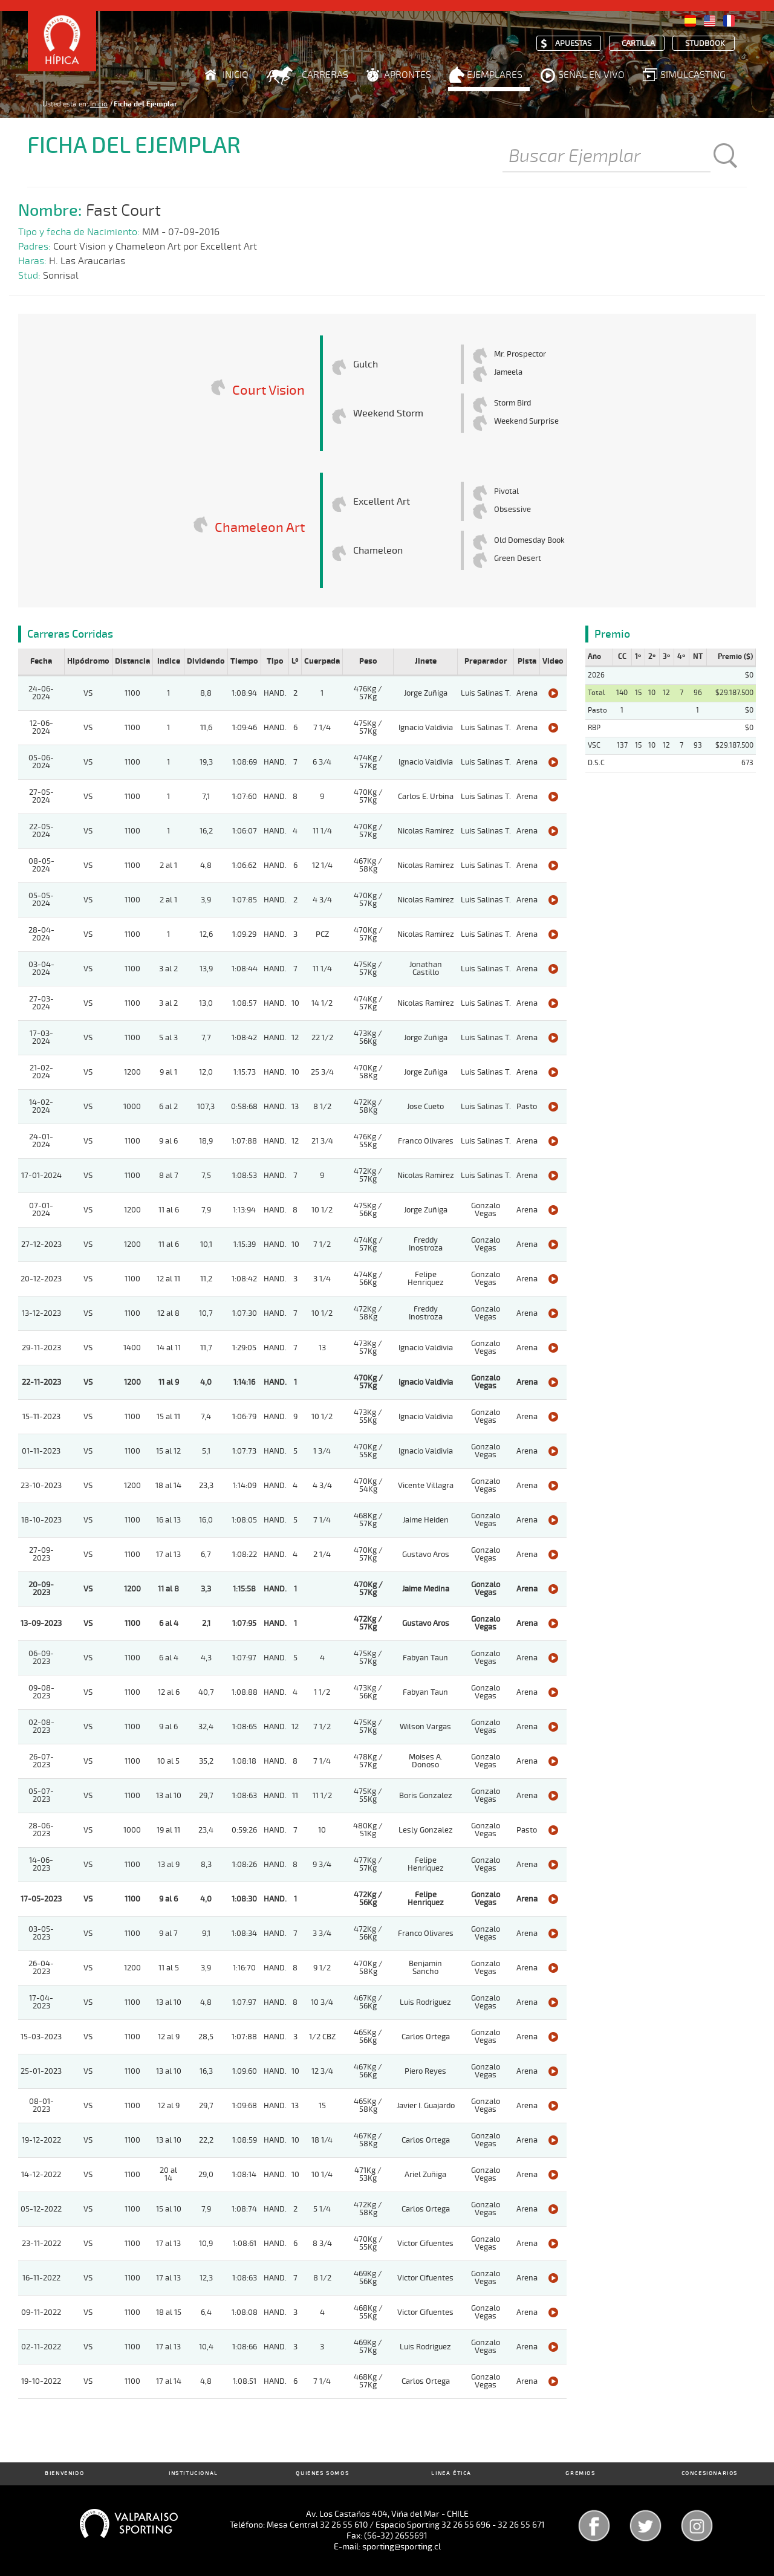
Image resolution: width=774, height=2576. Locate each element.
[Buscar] (606, 157)
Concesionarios (709, 2473)
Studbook (705, 44)
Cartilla (638, 44)
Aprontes (407, 75)
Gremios (580, 2473)
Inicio (236, 75)
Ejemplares (494, 75)
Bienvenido (64, 2473)
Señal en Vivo (591, 75)
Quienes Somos (322, 2473)
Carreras (325, 75)
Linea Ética (451, 2473)
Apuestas (573, 44)
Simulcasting (693, 75)
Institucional (193, 2473)
